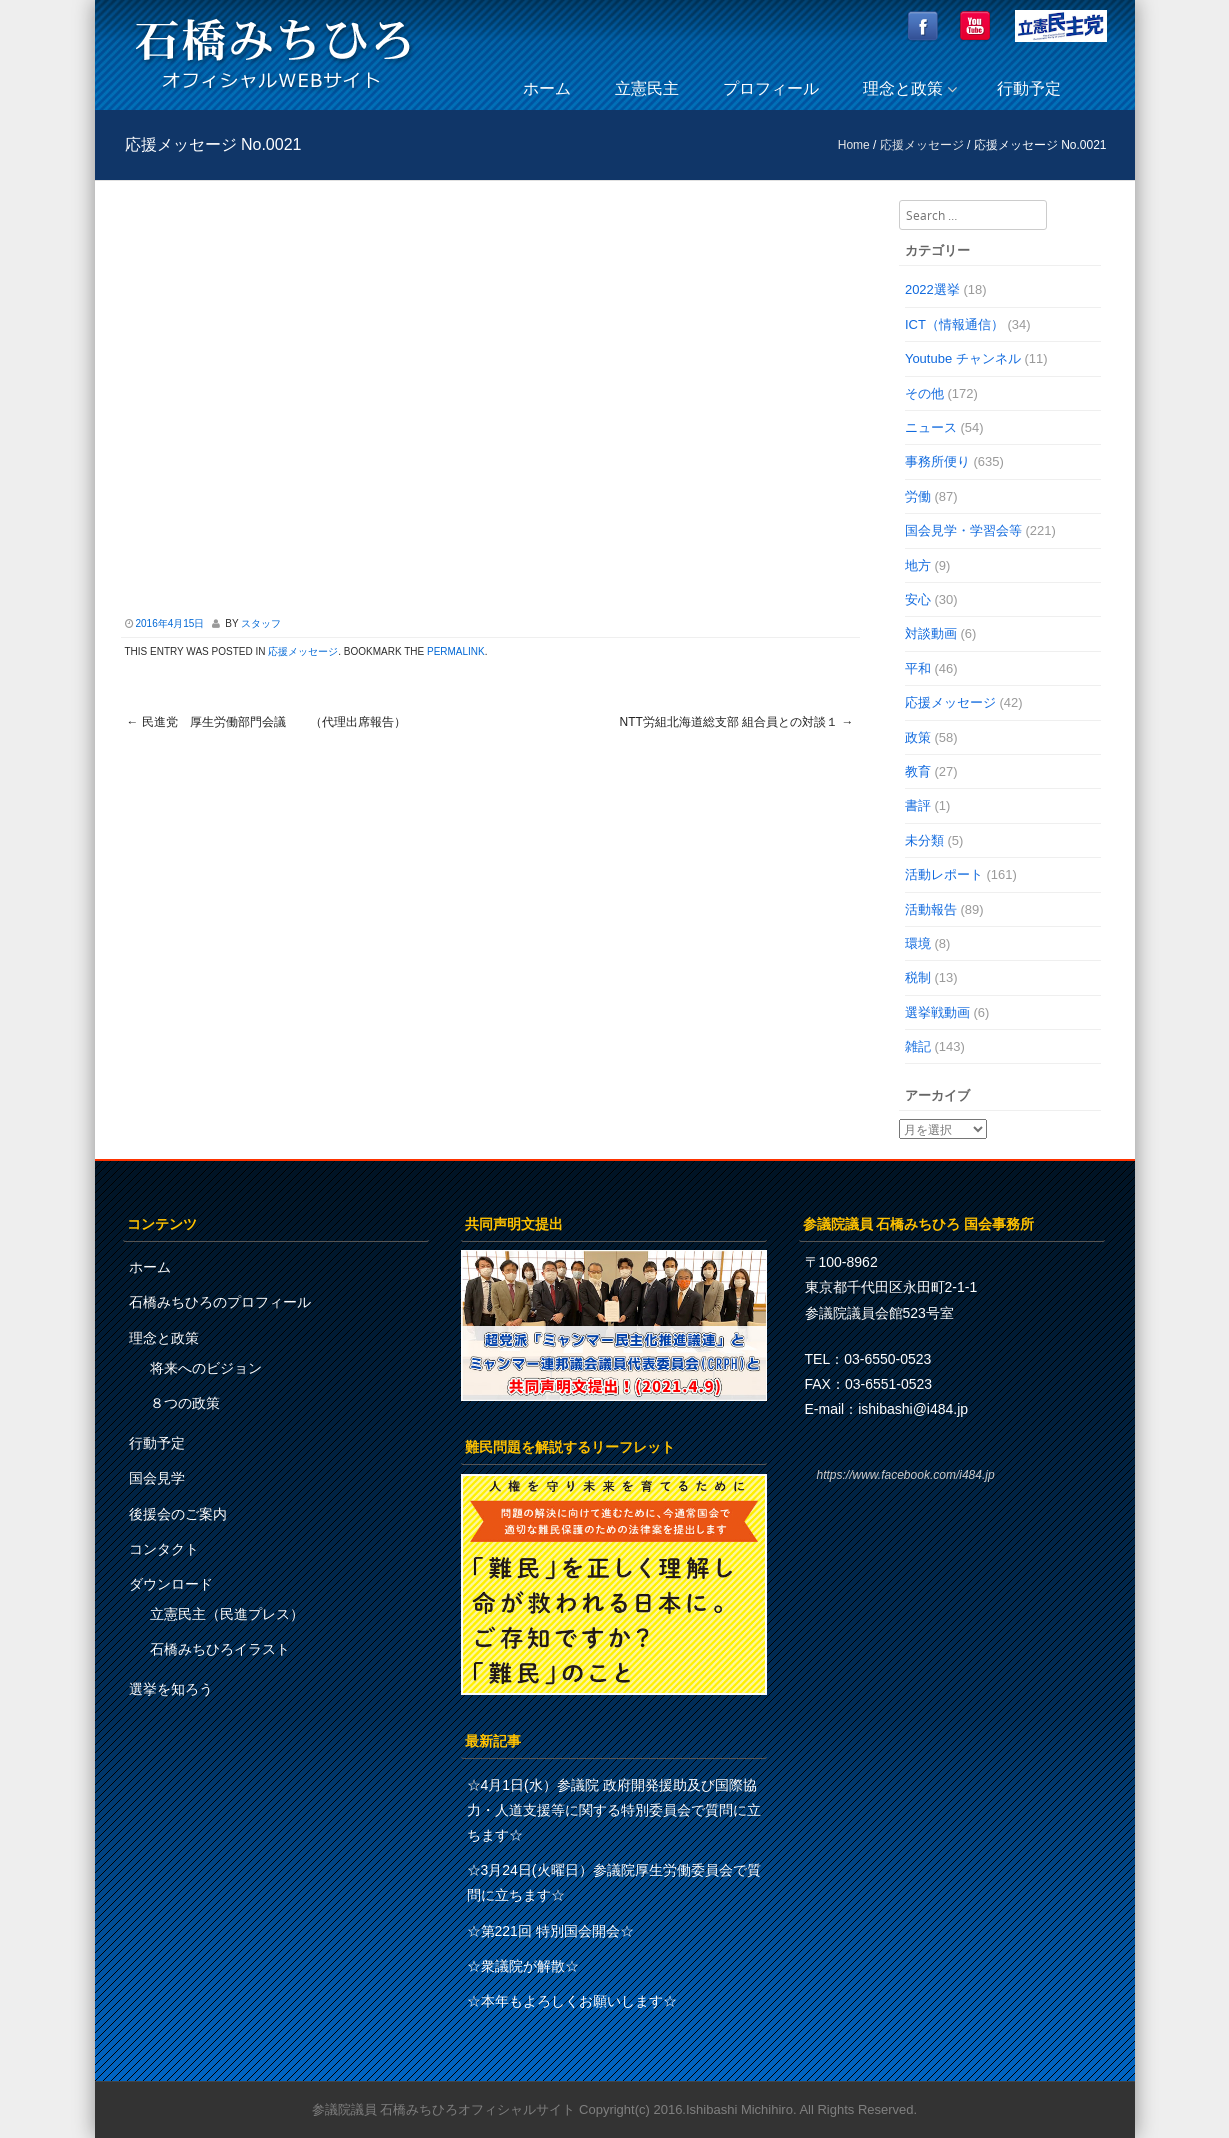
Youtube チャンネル (963, 358)
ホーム (547, 88)
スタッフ (261, 623)
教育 (918, 771)
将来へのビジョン (206, 1368)
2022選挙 (932, 289)
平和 (918, 668)
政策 (918, 737)
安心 (918, 599)
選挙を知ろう (171, 1689)
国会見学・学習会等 (963, 530)
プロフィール (771, 88)
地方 (918, 565)
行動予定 (1029, 88)
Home (854, 145)
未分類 (924, 840)
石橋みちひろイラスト (220, 1649)
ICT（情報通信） (954, 324)
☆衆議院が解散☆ (523, 1966)
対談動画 (931, 633)
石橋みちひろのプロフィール (220, 1302)
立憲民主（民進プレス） (227, 1614)
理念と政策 (903, 88)
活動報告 (931, 909)
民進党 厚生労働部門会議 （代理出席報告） (266, 722)
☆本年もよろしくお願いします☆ (572, 2001)
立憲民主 (647, 88)
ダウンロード (171, 1584)
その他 (924, 393)
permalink (456, 651)
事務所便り (937, 461)
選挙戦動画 (937, 1012)
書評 (918, 805)
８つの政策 (185, 1403)
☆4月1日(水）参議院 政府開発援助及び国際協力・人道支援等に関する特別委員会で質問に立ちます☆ (614, 1810)
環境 (918, 943)
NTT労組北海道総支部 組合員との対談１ (737, 722)
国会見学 (157, 1478)
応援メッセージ (922, 145)
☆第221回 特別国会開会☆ (550, 1931)
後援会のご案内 (178, 1514)
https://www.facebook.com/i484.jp (906, 1475)
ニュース (931, 427)
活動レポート (944, 874)
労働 (918, 496)
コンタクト (164, 1549)
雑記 (918, 1046)
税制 (918, 977)
